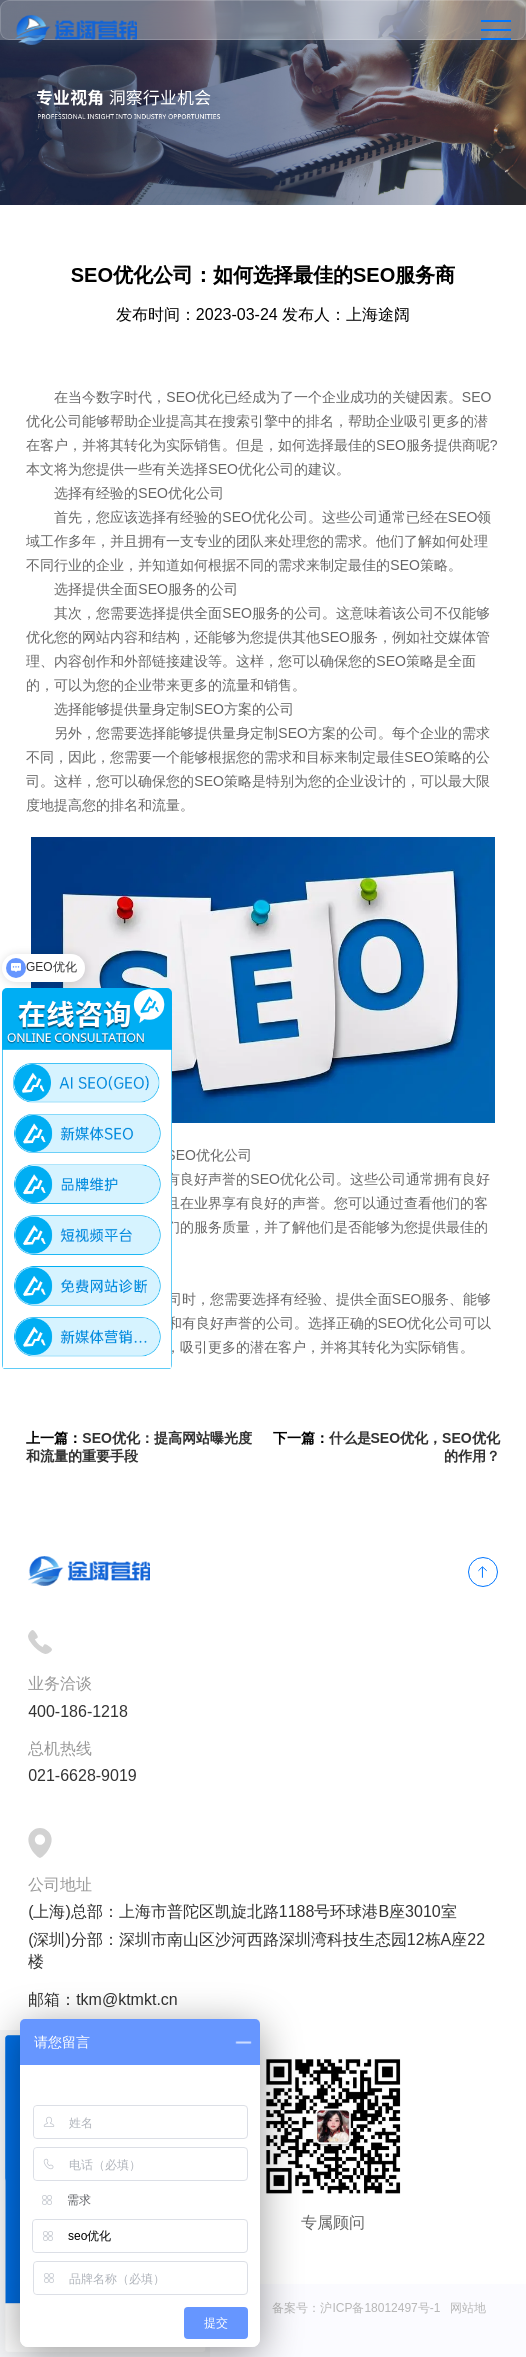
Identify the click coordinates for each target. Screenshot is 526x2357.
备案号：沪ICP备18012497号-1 (356, 2308)
